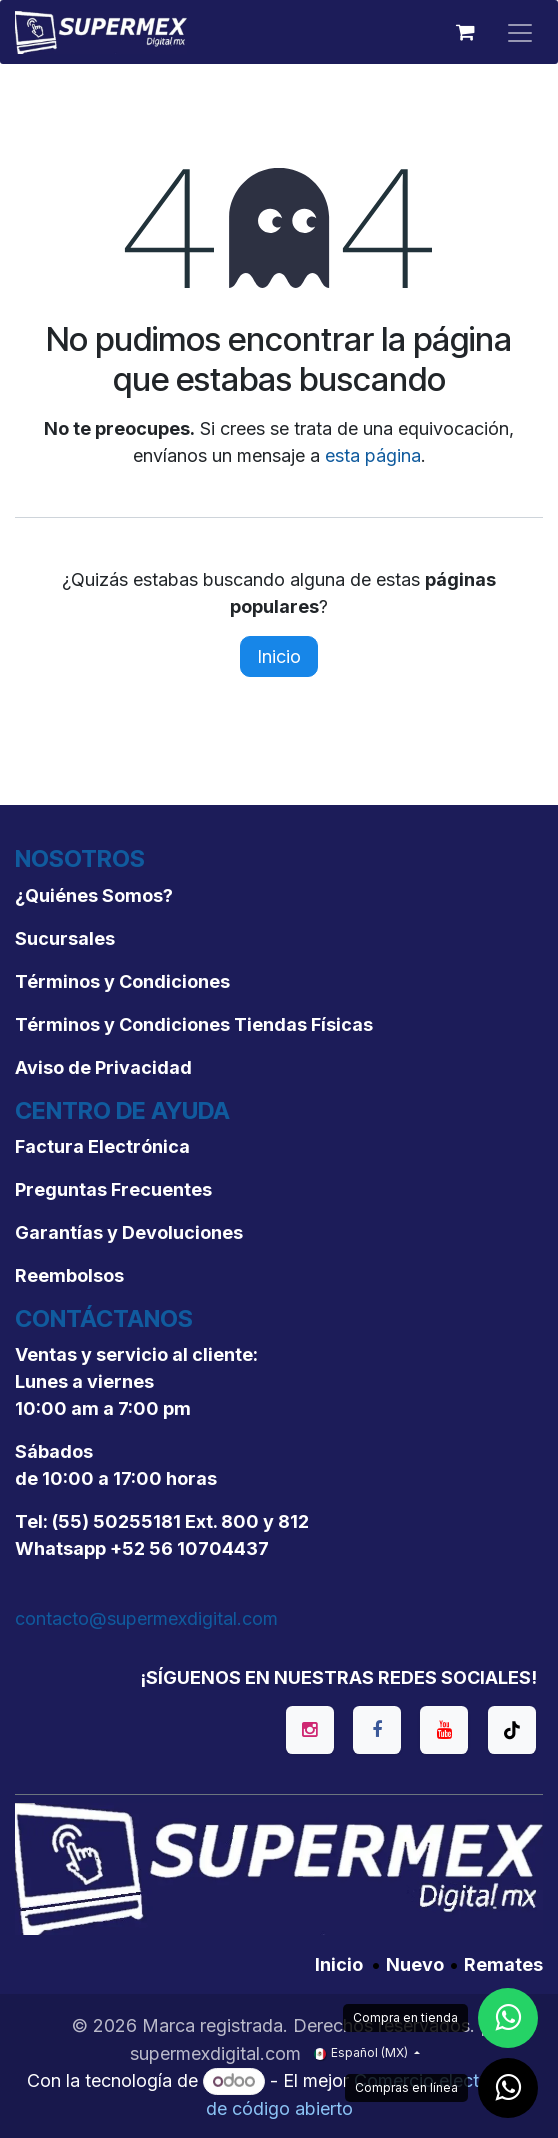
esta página (373, 455)
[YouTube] (444, 1730)
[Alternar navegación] (520, 32)
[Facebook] (377, 1730)
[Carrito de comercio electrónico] (465, 32)
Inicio (279, 656)
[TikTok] (512, 1730)
